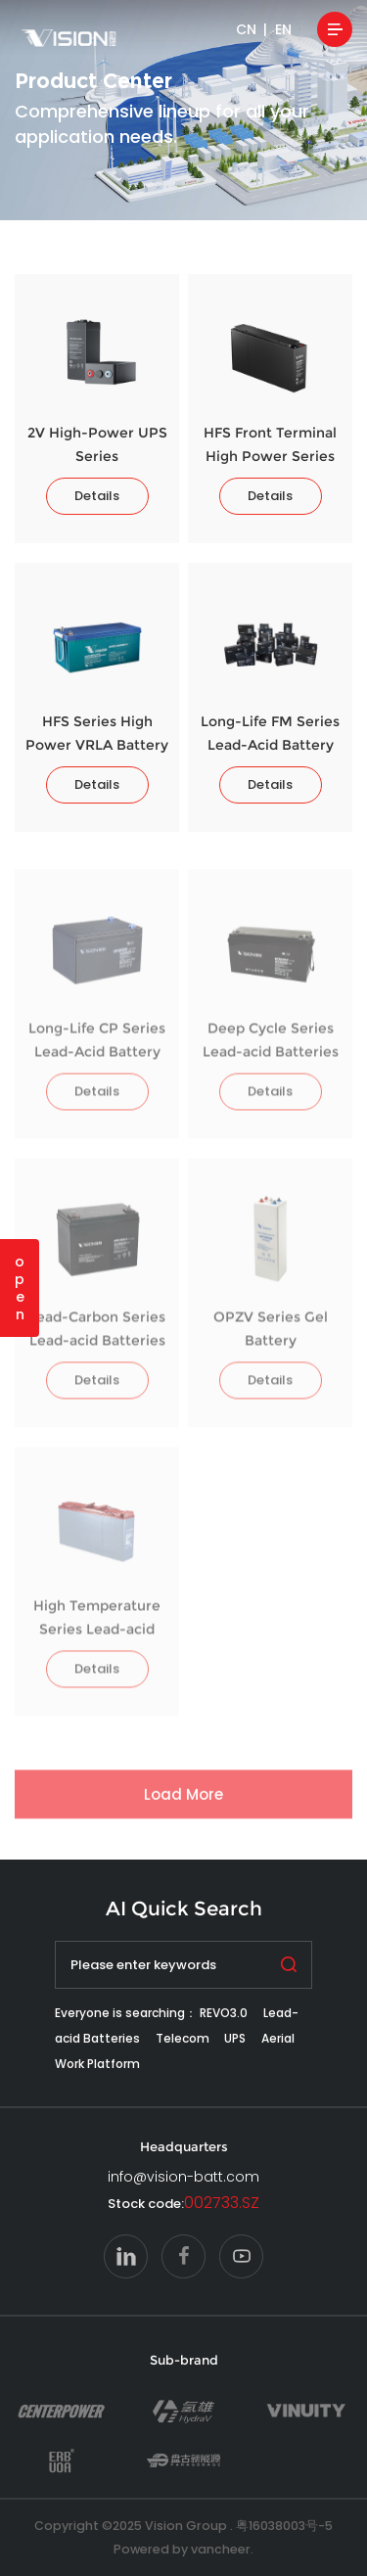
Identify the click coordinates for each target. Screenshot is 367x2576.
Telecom (182, 2038)
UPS (235, 2038)
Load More (183, 1803)
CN (246, 29)
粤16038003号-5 (284, 2525)
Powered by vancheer (182, 2549)
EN (283, 29)
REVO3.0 (224, 2012)
